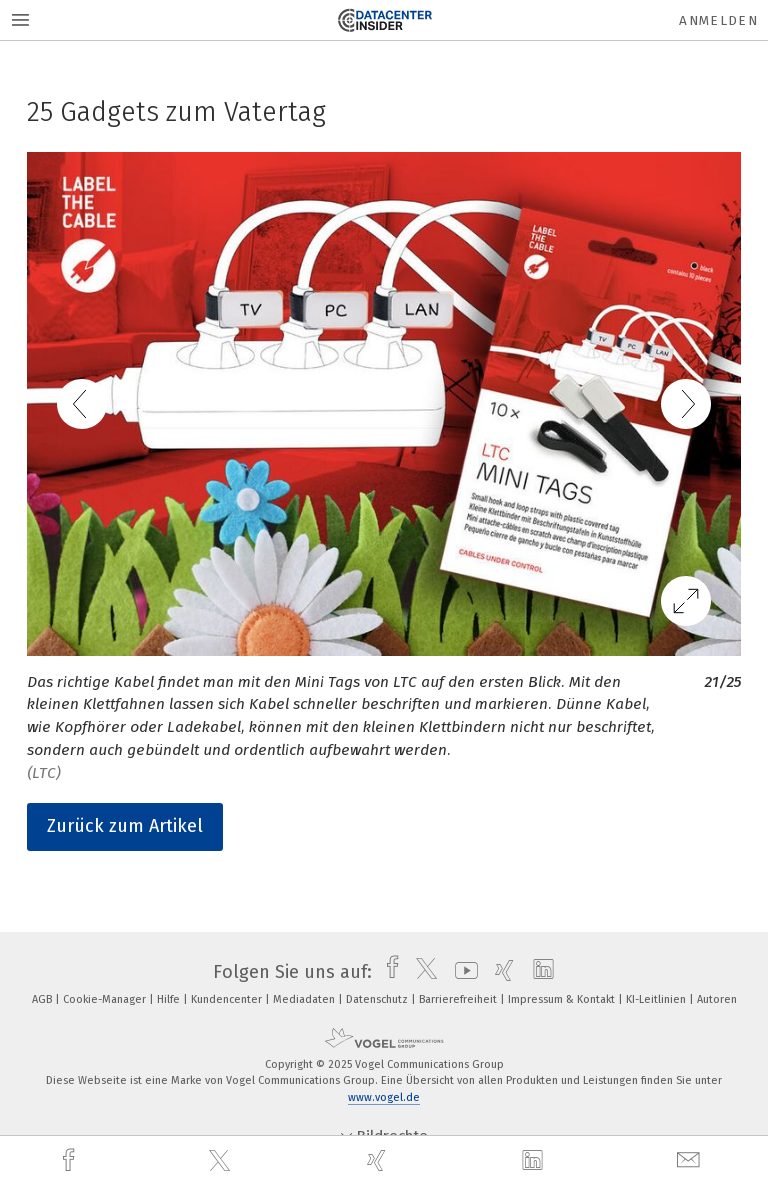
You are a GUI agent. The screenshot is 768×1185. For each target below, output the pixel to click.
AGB (43, 999)
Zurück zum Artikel (125, 826)
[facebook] (71, 1160)
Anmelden (718, 20)
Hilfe (170, 999)
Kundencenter (228, 999)
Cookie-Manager (106, 999)
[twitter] (222, 1161)
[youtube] (461, 972)
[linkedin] (535, 1161)
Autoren (717, 999)
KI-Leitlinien (657, 999)
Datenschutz (378, 999)
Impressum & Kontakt (563, 999)
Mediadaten (305, 999)
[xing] (379, 1160)
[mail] (691, 1160)
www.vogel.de (384, 1097)
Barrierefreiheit (459, 999)
